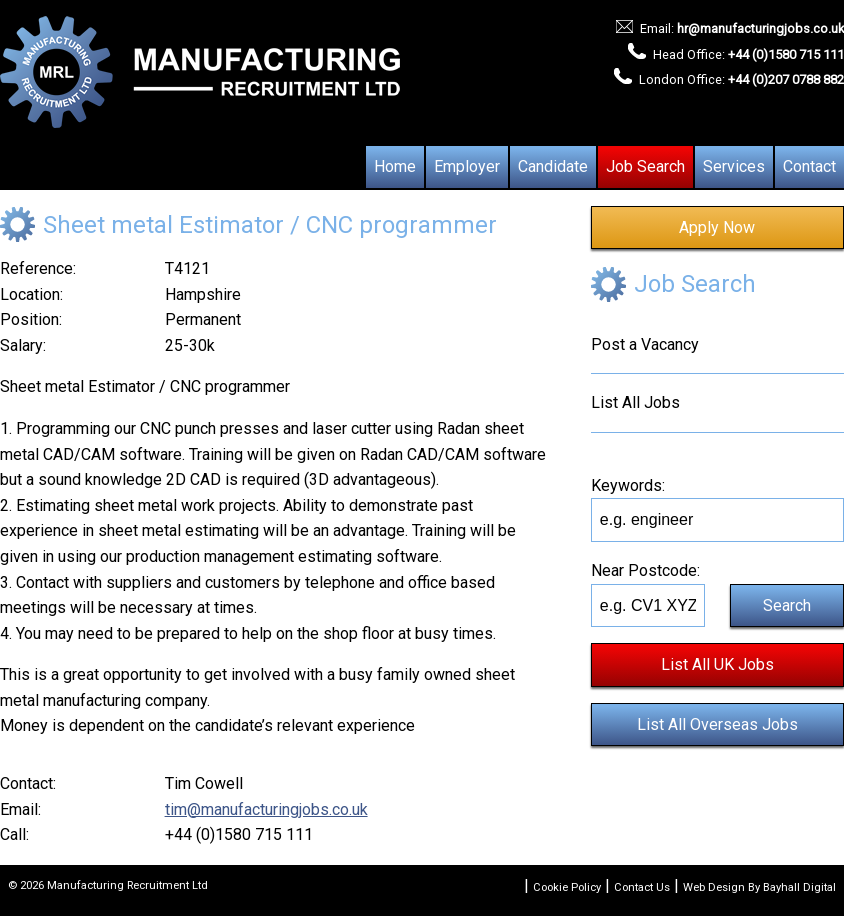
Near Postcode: (645, 570)
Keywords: (628, 485)
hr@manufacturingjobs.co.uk (760, 28)
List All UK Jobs (717, 664)
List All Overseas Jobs (717, 724)
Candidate (553, 166)
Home (395, 166)
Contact (809, 166)
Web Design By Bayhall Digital (759, 887)
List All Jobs (635, 402)
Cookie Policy (567, 887)
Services (734, 166)
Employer (467, 166)
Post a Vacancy (645, 344)
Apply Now (717, 227)
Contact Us (642, 887)
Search (787, 605)
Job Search (645, 166)
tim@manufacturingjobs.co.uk (266, 809)
